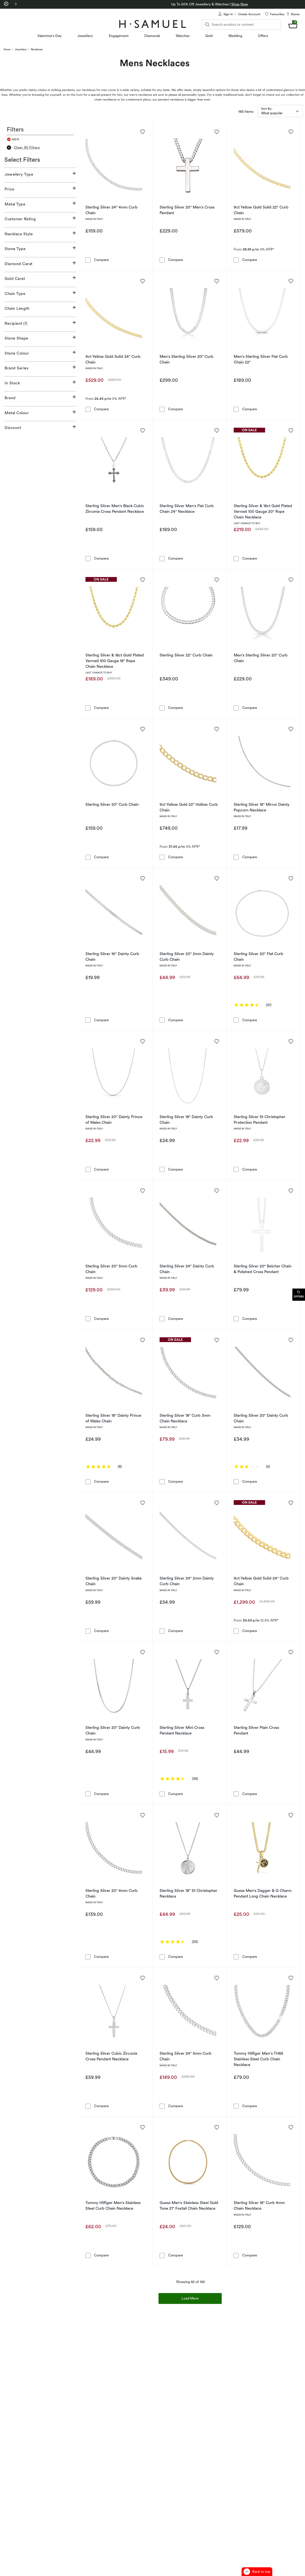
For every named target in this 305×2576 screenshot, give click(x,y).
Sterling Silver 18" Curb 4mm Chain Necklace (259, 2210)
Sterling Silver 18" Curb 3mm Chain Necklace (185, 1422)
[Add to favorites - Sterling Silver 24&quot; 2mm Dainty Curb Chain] (216, 1507)
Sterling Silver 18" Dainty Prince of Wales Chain (113, 1422)
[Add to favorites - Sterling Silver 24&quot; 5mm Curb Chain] (216, 1982)
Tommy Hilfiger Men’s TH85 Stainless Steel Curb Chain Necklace (258, 2063)
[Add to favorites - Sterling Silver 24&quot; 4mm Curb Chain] (142, 136)
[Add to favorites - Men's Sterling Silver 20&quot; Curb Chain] (216, 285)
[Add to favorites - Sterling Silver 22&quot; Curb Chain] (216, 584)
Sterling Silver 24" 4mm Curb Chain (111, 214)
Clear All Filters (23, 158)
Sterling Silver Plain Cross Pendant (256, 1735)
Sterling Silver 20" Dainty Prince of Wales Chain (113, 1124)
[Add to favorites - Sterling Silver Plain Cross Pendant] (291, 1656)
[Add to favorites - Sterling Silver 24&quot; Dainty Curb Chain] (216, 1195)
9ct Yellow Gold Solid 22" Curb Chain (261, 214)
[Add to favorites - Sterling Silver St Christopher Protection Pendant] (291, 1045)
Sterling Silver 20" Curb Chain (112, 808)
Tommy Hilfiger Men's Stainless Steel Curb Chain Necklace (113, 2210)
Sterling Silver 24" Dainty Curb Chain (187, 1273)
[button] (15, 4)
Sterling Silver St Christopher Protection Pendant (259, 1124)
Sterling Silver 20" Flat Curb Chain (258, 961)
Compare (101, 264)
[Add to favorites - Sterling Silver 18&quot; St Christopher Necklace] (216, 1819)
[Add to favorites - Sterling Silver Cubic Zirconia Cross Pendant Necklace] (142, 1982)
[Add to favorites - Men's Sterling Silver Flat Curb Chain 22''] (291, 285)
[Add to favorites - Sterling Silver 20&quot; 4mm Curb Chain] (142, 1819)
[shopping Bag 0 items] (292, 24)
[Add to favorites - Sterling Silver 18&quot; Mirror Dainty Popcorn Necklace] (291, 733)
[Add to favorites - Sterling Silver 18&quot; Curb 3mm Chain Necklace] (216, 1344)
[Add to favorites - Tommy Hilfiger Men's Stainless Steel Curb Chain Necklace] (142, 2131)
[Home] (152, 24)
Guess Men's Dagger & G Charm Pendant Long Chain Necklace (262, 1898)
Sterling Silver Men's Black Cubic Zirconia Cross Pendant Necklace (114, 513)
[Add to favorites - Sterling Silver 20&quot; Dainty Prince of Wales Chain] (142, 1045)
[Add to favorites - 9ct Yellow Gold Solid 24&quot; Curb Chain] (142, 285)
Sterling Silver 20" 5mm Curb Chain (111, 1273)
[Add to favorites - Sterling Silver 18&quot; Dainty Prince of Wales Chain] (142, 1344)
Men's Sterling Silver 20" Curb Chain (186, 363)
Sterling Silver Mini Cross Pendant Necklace (182, 1735)
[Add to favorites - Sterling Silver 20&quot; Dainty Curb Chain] (291, 1344)
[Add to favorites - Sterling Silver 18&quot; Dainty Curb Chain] (216, 1045)
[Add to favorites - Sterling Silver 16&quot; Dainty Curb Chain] (142, 882)
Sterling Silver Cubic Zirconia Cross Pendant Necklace (111, 2060)
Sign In (228, 14)
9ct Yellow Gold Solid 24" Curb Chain (112, 363)
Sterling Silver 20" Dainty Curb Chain (261, 1422)
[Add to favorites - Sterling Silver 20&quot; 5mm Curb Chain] (142, 1195)
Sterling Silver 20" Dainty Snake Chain (113, 1585)
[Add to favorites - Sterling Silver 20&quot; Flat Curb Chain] (291, 882)
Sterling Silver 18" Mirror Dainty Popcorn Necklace (262, 811)
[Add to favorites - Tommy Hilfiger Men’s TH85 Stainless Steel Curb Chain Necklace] (291, 1982)
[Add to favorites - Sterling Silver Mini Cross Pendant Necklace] (216, 1656)
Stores (295, 14)
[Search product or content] (241, 24)
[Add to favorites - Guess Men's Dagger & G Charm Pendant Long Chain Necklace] (291, 1819)
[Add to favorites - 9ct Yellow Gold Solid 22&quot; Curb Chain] (291, 136)
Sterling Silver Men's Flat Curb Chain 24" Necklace (187, 513)
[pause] (6, 4)
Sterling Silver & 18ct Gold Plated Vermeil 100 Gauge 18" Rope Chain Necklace (114, 665)
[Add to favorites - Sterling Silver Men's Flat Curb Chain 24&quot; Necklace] (216, 434)
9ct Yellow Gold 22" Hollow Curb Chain (189, 811)
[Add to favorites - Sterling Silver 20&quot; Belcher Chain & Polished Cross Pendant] (291, 1195)
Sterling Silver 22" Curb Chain (186, 659)
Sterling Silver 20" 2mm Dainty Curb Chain (187, 961)
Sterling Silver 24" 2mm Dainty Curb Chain (187, 1585)
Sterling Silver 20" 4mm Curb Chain (111, 1898)
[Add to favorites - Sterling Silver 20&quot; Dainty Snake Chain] (142, 1507)
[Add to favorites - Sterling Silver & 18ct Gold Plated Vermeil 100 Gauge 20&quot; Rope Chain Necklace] (291, 434)
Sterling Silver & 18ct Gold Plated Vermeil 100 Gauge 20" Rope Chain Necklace (263, 516)
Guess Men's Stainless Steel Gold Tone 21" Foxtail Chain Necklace (189, 2210)
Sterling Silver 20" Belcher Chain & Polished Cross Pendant (262, 1273)
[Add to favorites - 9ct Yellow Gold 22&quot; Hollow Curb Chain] (216, 733)
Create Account (249, 14)
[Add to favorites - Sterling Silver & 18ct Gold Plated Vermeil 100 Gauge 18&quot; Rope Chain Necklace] (142, 584)
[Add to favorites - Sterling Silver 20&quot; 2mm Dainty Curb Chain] (216, 882)
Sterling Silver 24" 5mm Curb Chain (185, 2060)
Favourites (277, 14)
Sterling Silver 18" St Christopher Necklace (188, 1898)
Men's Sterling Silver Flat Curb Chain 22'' (261, 363)
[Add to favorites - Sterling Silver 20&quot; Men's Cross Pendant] (216, 136)
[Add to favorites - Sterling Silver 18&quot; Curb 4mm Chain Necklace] (291, 2131)
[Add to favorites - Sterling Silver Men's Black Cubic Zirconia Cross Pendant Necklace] (142, 434)
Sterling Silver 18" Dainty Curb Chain (186, 1124)
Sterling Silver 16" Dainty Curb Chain (112, 961)
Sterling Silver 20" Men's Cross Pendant (187, 214)
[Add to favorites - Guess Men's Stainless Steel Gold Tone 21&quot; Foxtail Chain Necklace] (216, 2131)
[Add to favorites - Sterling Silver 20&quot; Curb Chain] (142, 733)
